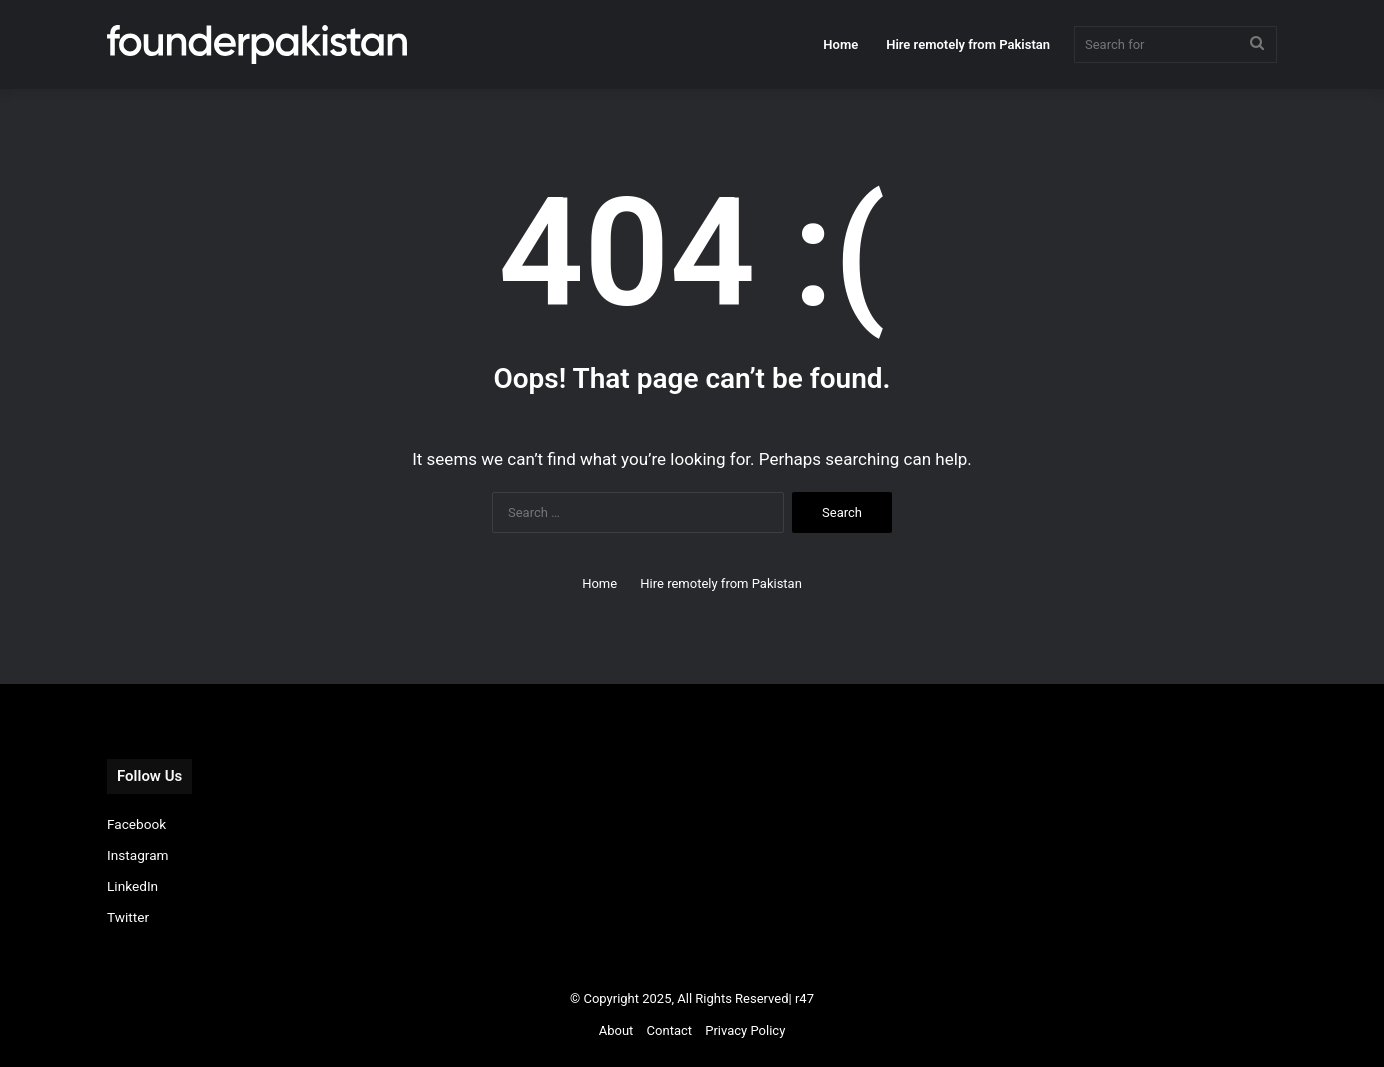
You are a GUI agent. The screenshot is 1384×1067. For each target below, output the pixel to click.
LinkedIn (132, 886)
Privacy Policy (745, 1030)
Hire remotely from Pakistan (968, 44)
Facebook (136, 824)
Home (840, 44)
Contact (669, 1030)
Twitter (128, 917)
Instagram (138, 855)
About (616, 1030)
